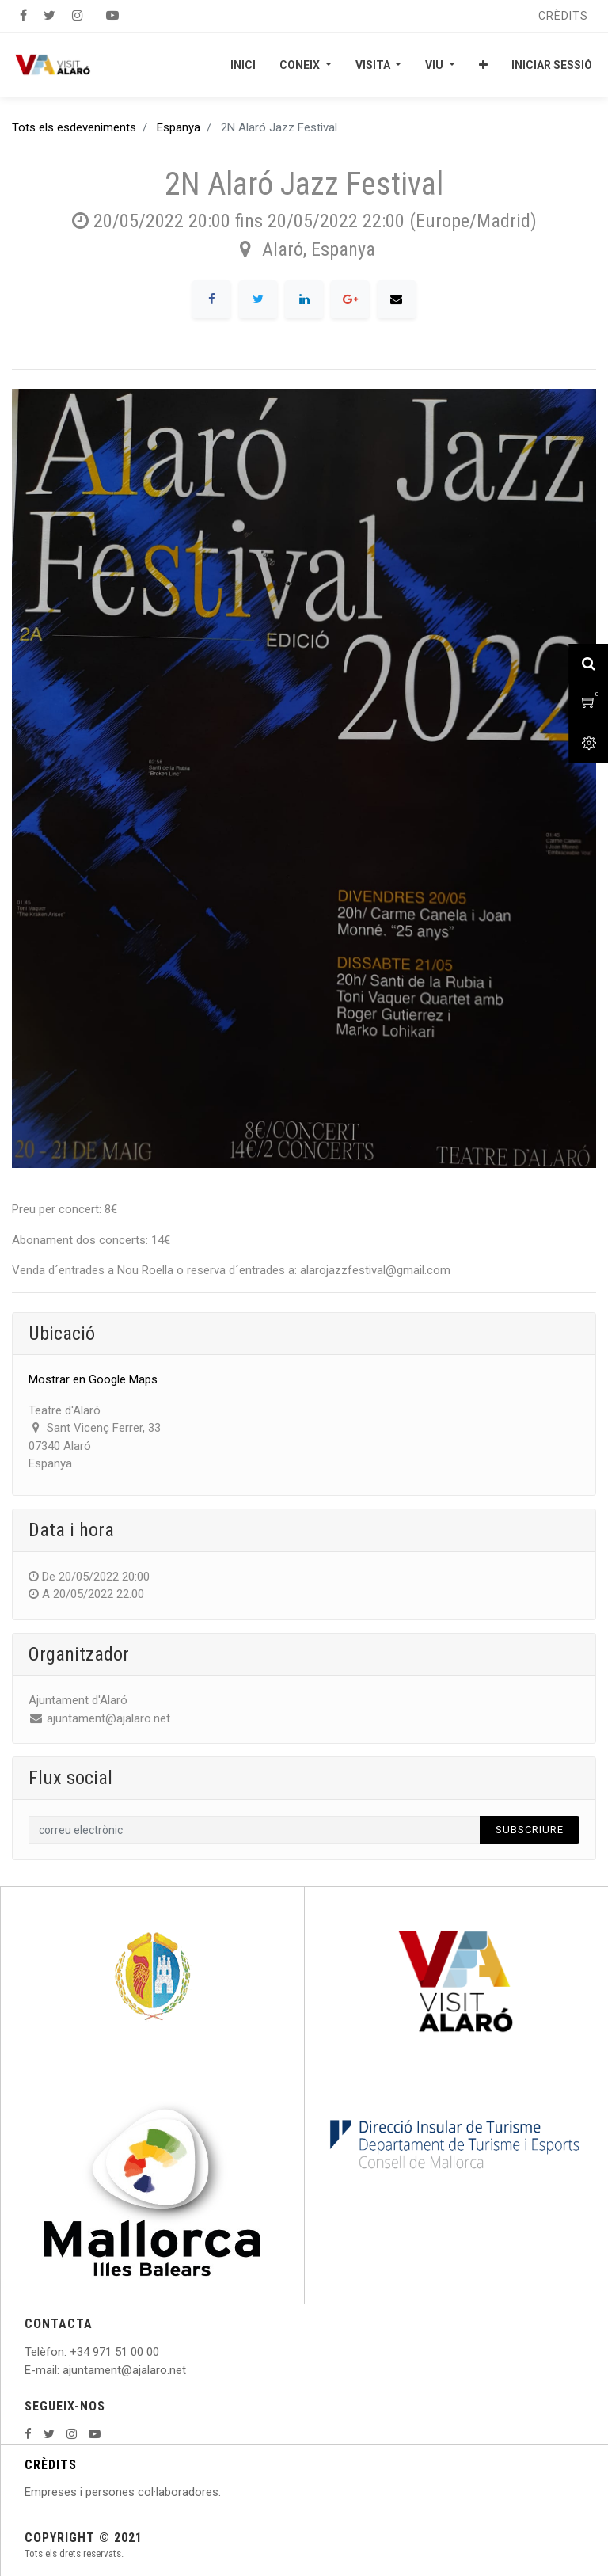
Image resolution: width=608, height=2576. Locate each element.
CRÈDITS (51, 2464)
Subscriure (530, 1830)
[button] (483, 65)
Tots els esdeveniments (74, 127)
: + (70, 2352)
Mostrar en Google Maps (93, 1379)
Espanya (178, 127)
